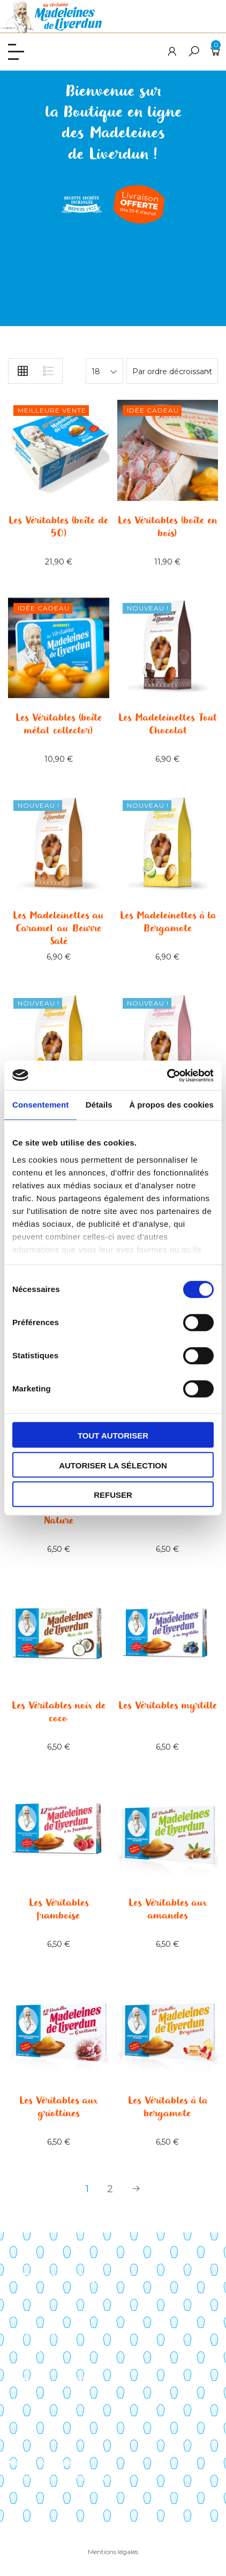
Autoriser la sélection (113, 1465)
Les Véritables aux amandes (168, 1909)
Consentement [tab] (40, 1104)
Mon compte (32, 2401)
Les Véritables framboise (58, 1909)
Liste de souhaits (39, 2436)
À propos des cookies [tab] (171, 1104)
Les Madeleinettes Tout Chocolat (167, 724)
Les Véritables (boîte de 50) (58, 527)
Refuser (113, 1494)
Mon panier (29, 2418)
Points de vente (38, 2332)
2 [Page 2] (110, 2189)
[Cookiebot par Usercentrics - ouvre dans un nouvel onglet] (167, 1075)
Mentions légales (113, 2552)
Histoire (22, 2314)
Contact (23, 2367)
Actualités (26, 2349)
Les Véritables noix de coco (59, 1712)
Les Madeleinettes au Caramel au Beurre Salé (58, 928)
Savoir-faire (28, 2297)
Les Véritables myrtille (167, 1706)
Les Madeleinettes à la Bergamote (167, 922)
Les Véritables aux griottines (58, 2107)
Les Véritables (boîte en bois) (167, 527)
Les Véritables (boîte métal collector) (59, 724)
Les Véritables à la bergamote (167, 2107)
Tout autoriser (113, 1435)
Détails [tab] (99, 1104)
